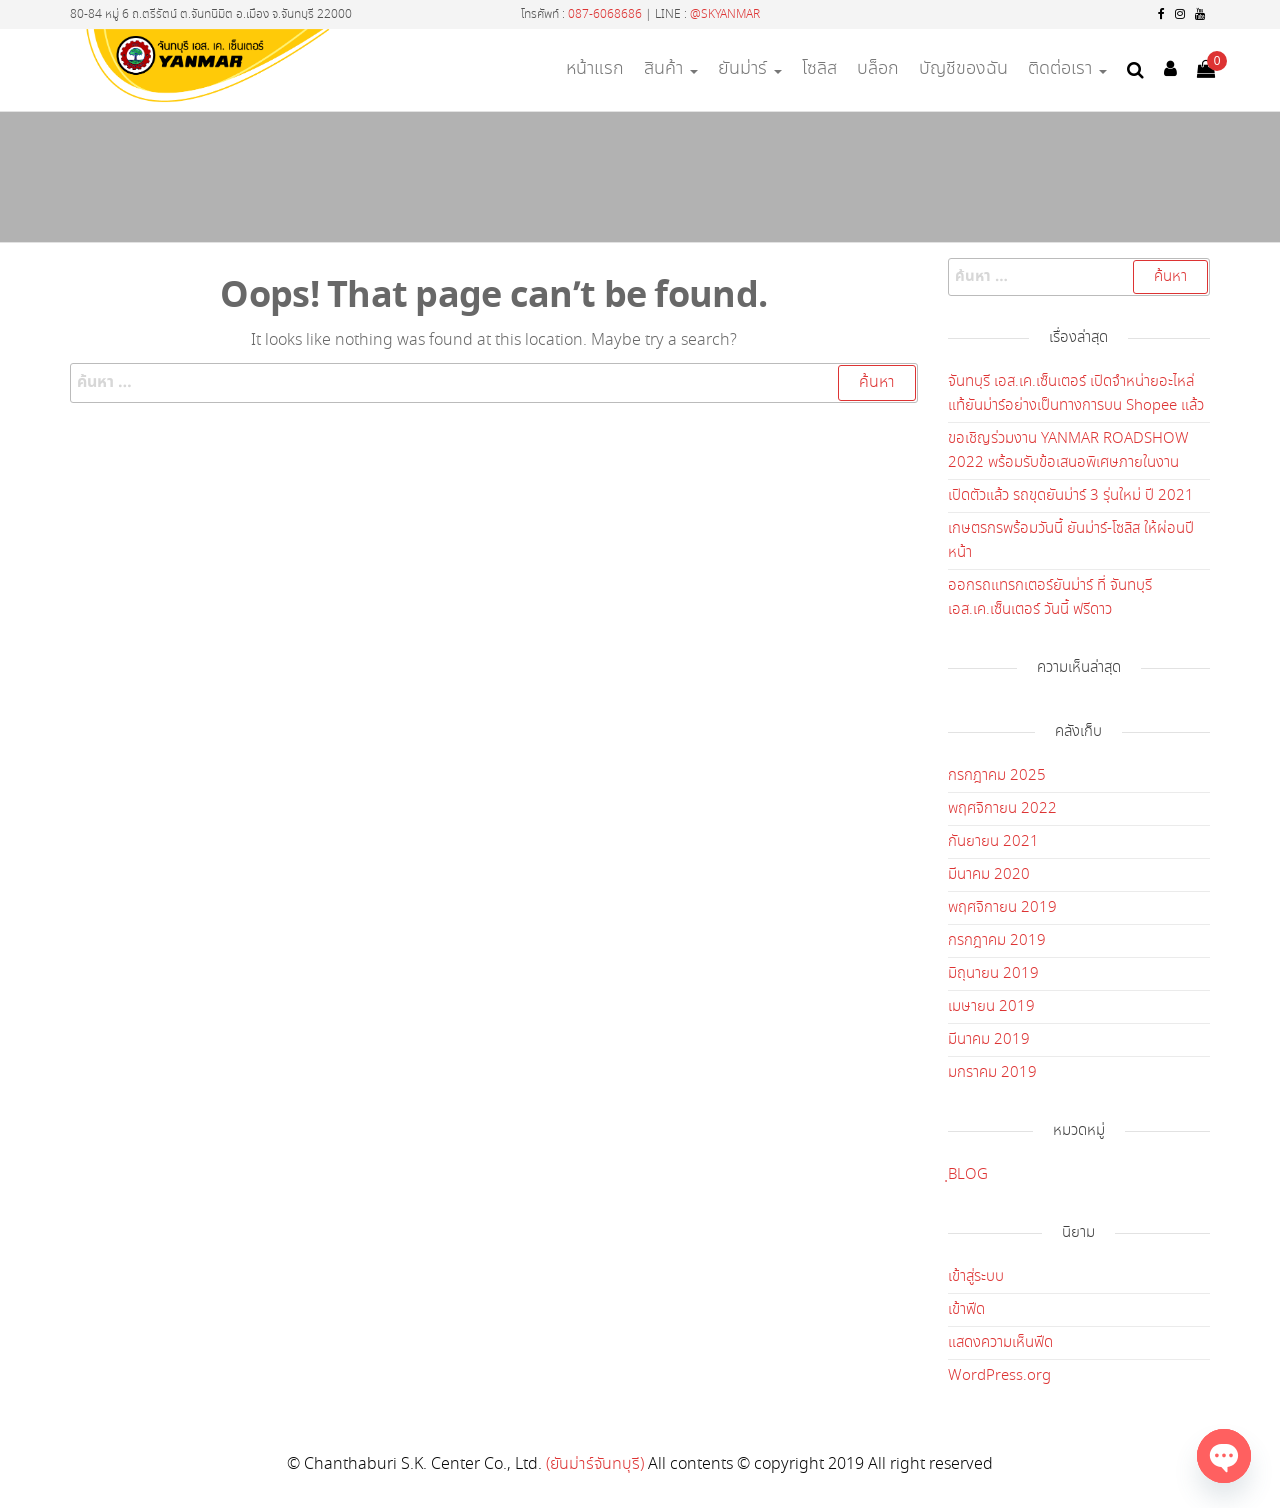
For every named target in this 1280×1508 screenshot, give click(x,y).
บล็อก (878, 69)
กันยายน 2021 (993, 842)
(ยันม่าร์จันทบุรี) (595, 1464)
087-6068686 (605, 14)
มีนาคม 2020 (989, 875)
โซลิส (819, 69)
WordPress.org (999, 1376)
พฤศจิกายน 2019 (1002, 908)
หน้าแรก (595, 69)
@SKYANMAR (725, 14)
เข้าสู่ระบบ (976, 1277)
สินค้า (671, 69)
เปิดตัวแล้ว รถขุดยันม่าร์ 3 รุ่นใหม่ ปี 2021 (1071, 496)
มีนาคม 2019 (989, 1040)
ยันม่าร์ (750, 69)
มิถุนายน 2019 (993, 974)
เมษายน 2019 (991, 1007)
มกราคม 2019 (992, 1073)
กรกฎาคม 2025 (997, 776)
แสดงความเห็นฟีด (1000, 1343)
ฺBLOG (968, 1175)
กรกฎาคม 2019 (997, 941)
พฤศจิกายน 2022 (1002, 809)
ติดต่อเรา (1067, 69)
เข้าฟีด (966, 1310)
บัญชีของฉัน (963, 69)
